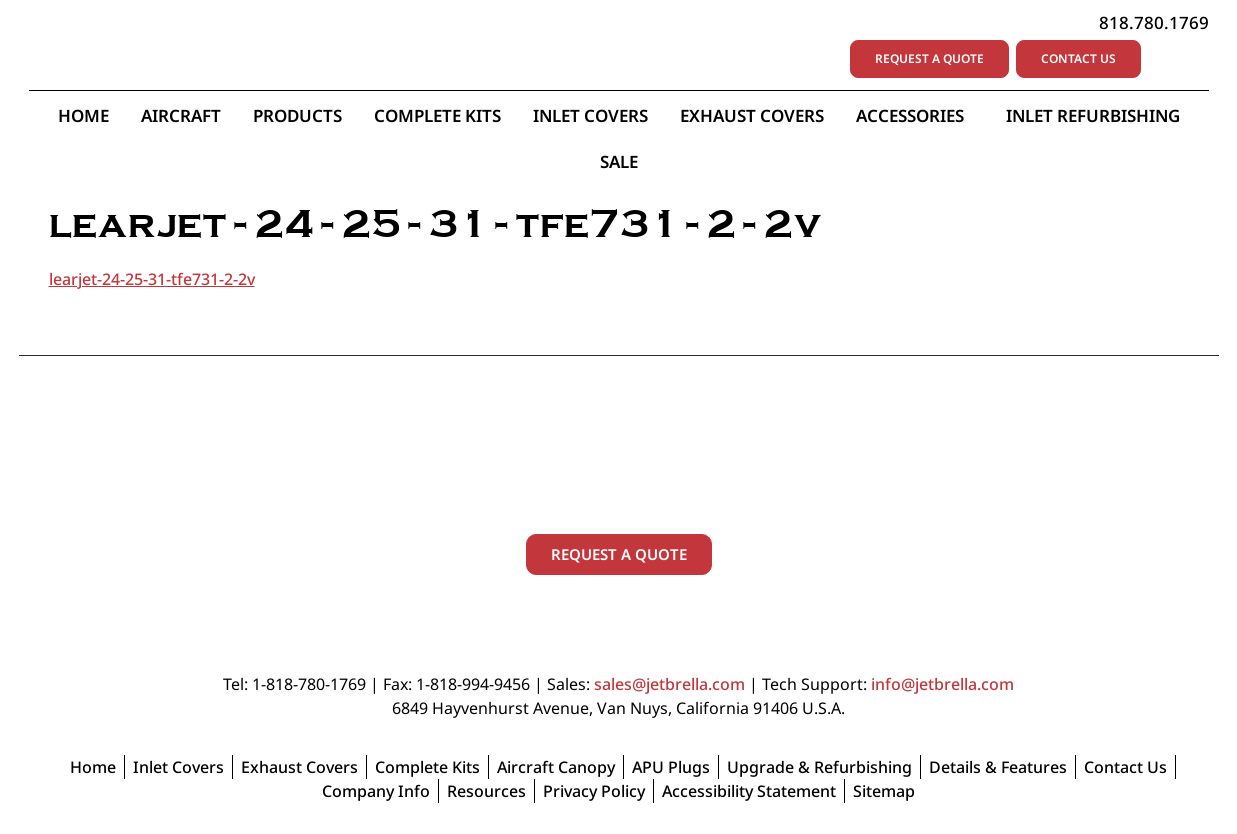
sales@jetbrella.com (669, 686)
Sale (619, 162)
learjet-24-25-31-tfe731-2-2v (152, 280)
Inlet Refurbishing (1093, 116)
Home (83, 116)
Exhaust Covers (752, 116)
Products (297, 116)
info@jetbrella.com (942, 686)
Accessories (915, 116)
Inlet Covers (590, 116)
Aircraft (181, 116)
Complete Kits (437, 116)
